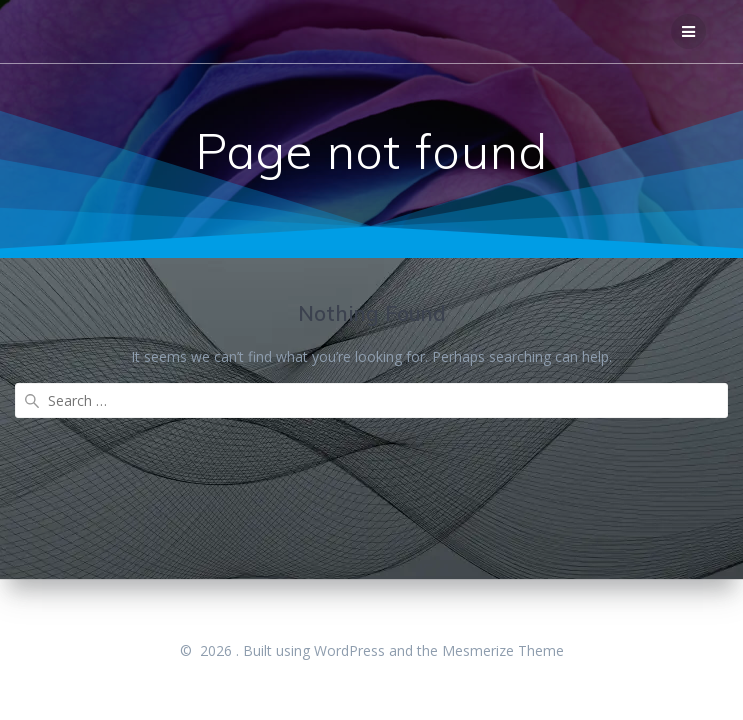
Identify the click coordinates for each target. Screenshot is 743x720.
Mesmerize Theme (503, 650)
